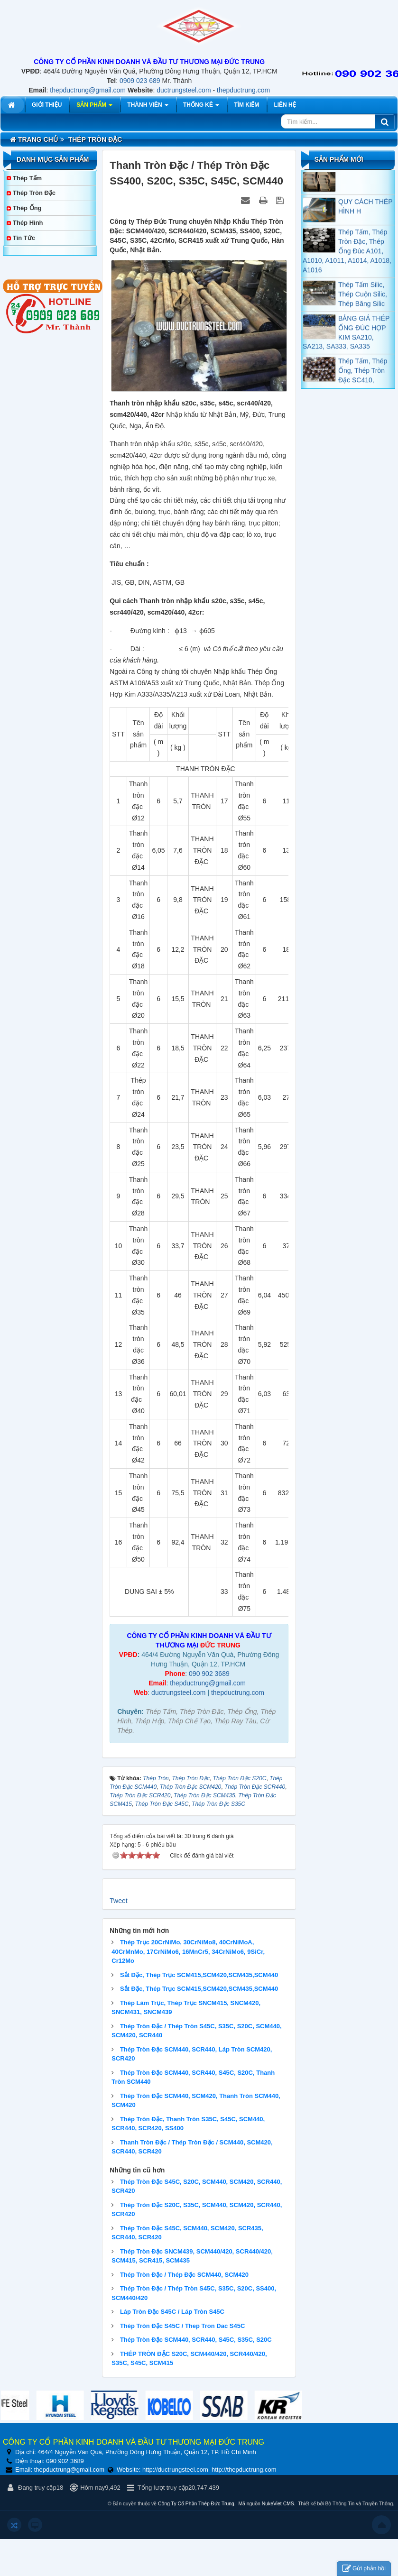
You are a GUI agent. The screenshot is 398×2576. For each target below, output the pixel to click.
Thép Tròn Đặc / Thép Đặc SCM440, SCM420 (184, 2274)
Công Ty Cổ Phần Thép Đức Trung (196, 2503)
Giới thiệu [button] (47, 104)
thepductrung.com (243, 90)
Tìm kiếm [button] (246, 104)
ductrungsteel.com (184, 90)
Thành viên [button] (147, 107)
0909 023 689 (140, 80)
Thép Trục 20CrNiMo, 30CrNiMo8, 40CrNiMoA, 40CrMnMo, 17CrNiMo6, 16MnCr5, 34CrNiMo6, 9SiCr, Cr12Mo (188, 1951)
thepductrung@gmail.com (88, 90)
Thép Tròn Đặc (34, 192)
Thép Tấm (27, 178)
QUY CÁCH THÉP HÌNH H (365, 216)
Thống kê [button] (201, 107)
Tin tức (24, 237)
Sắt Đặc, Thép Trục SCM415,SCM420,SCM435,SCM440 (199, 1974)
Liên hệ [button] (285, 104)
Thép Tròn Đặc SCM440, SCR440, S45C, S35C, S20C (196, 2339)
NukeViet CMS (278, 2503)
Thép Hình (28, 222)
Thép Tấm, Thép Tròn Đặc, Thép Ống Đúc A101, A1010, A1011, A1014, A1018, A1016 (347, 261)
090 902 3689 (209, 1673)
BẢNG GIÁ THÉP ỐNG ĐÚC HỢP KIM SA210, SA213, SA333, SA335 (346, 342)
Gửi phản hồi (364, 2568)
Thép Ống (27, 208)
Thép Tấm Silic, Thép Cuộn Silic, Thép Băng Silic (362, 304)
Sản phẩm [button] (94, 107)
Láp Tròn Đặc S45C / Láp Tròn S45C (172, 2311)
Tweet (118, 1900)
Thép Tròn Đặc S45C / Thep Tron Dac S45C (182, 2325)
